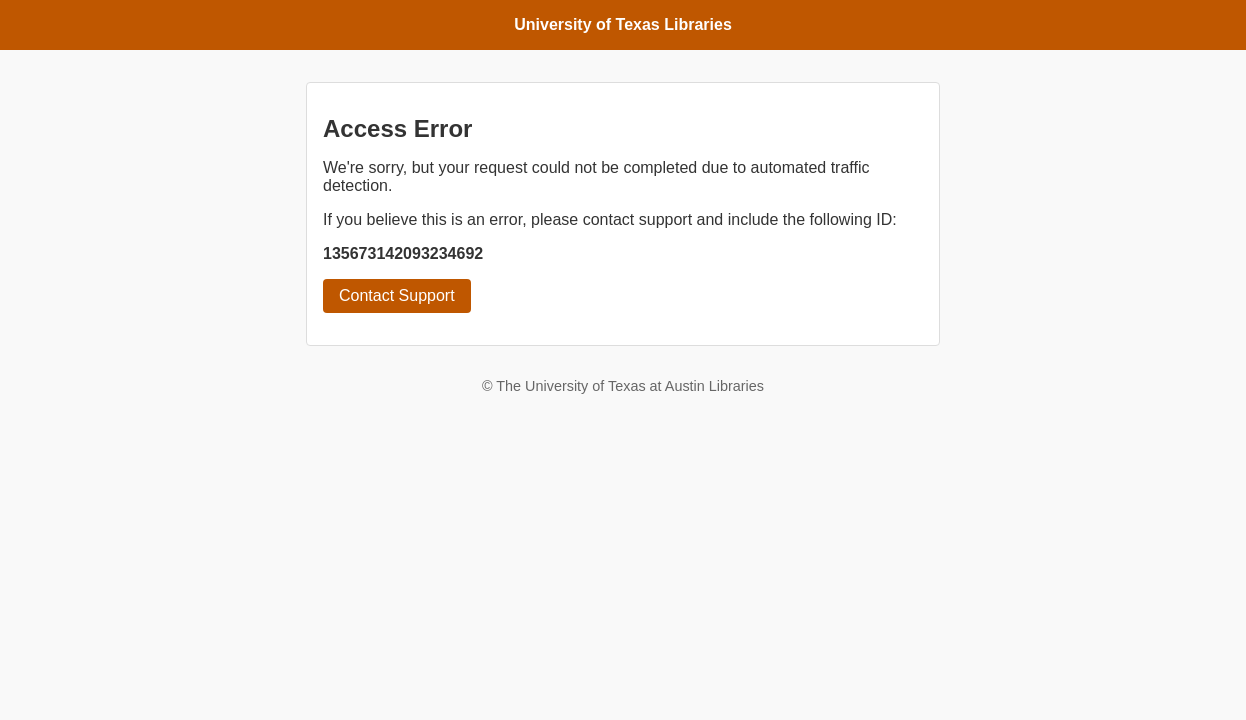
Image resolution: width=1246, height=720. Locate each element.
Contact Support (397, 295)
